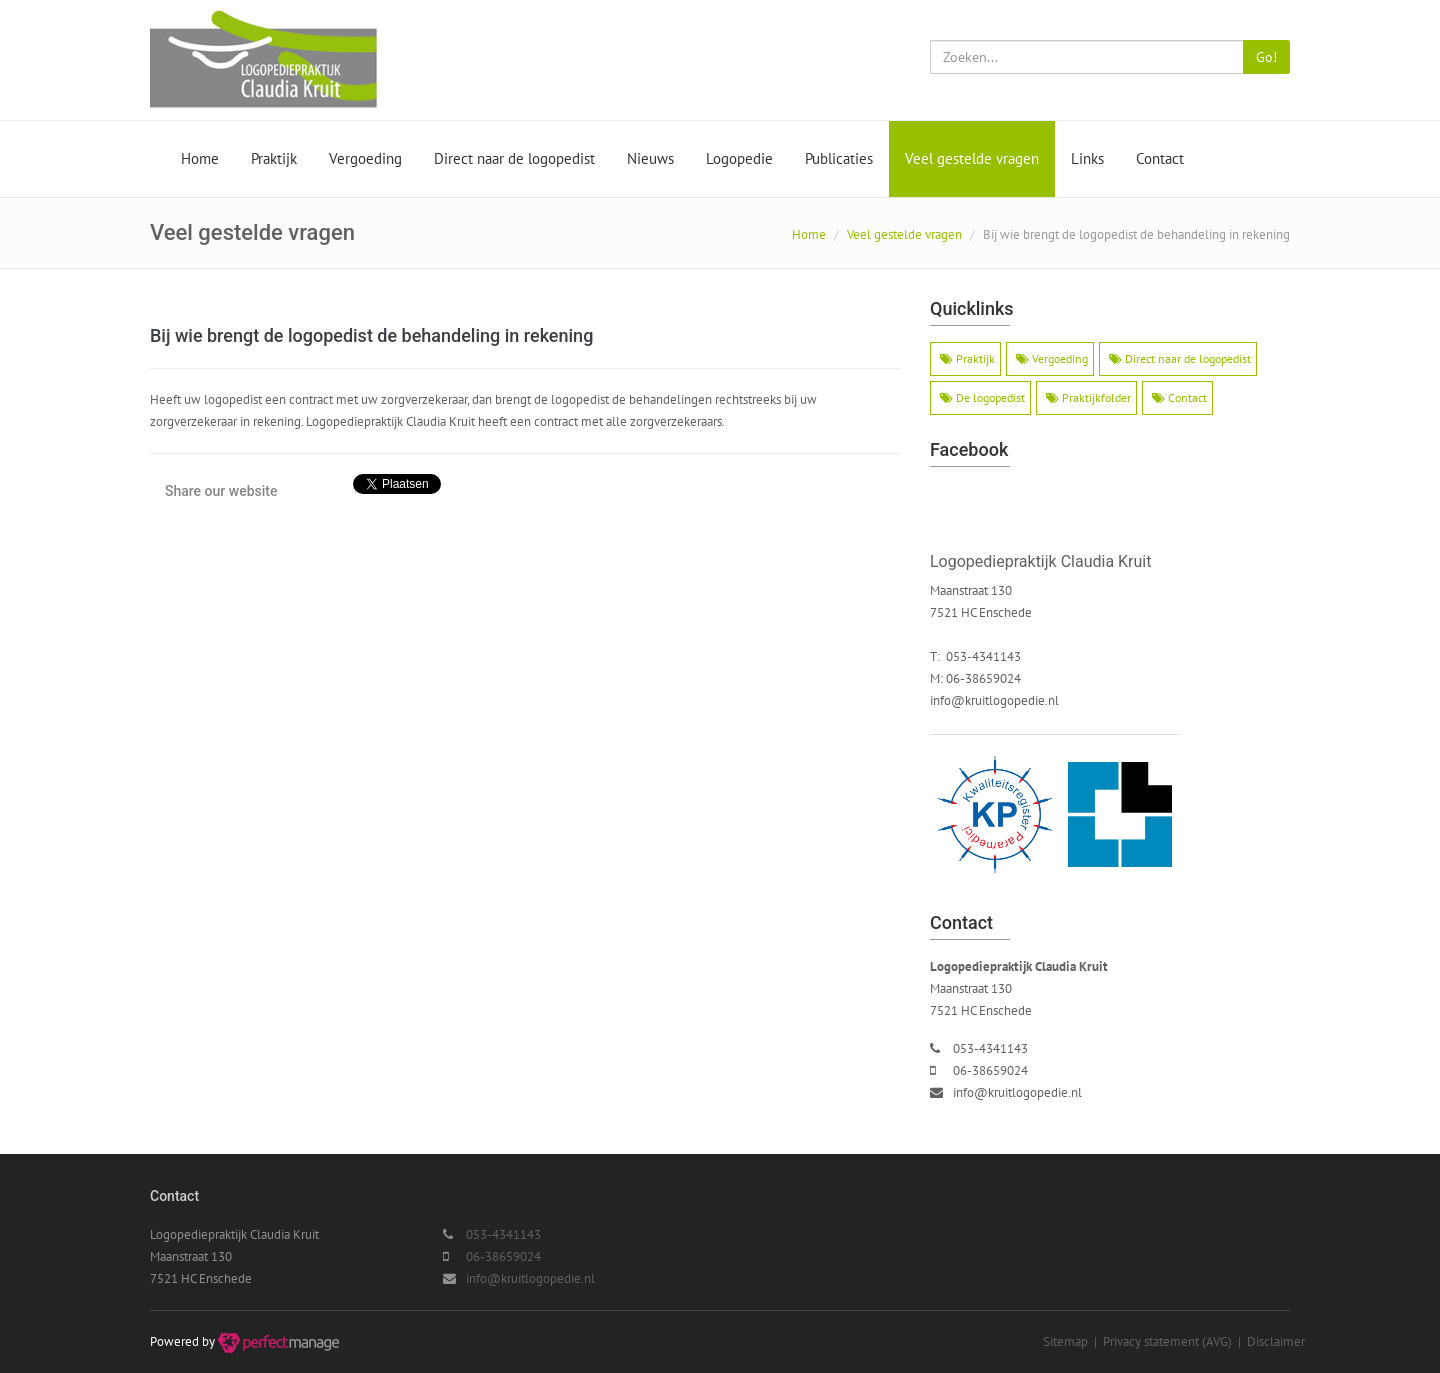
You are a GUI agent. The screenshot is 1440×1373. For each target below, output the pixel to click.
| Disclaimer (1268, 1341)
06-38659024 (990, 1070)
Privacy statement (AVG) (1167, 1341)
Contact (1160, 158)
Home (200, 158)
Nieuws (650, 158)
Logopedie (739, 158)
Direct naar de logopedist (514, 158)
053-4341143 (990, 1048)
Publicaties (839, 158)
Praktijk (274, 158)
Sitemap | (1073, 1341)
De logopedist (982, 397)
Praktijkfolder (1088, 397)
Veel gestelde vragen (972, 158)
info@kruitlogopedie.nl (994, 700)
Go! (1266, 57)
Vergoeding (365, 158)
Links (1087, 158)
